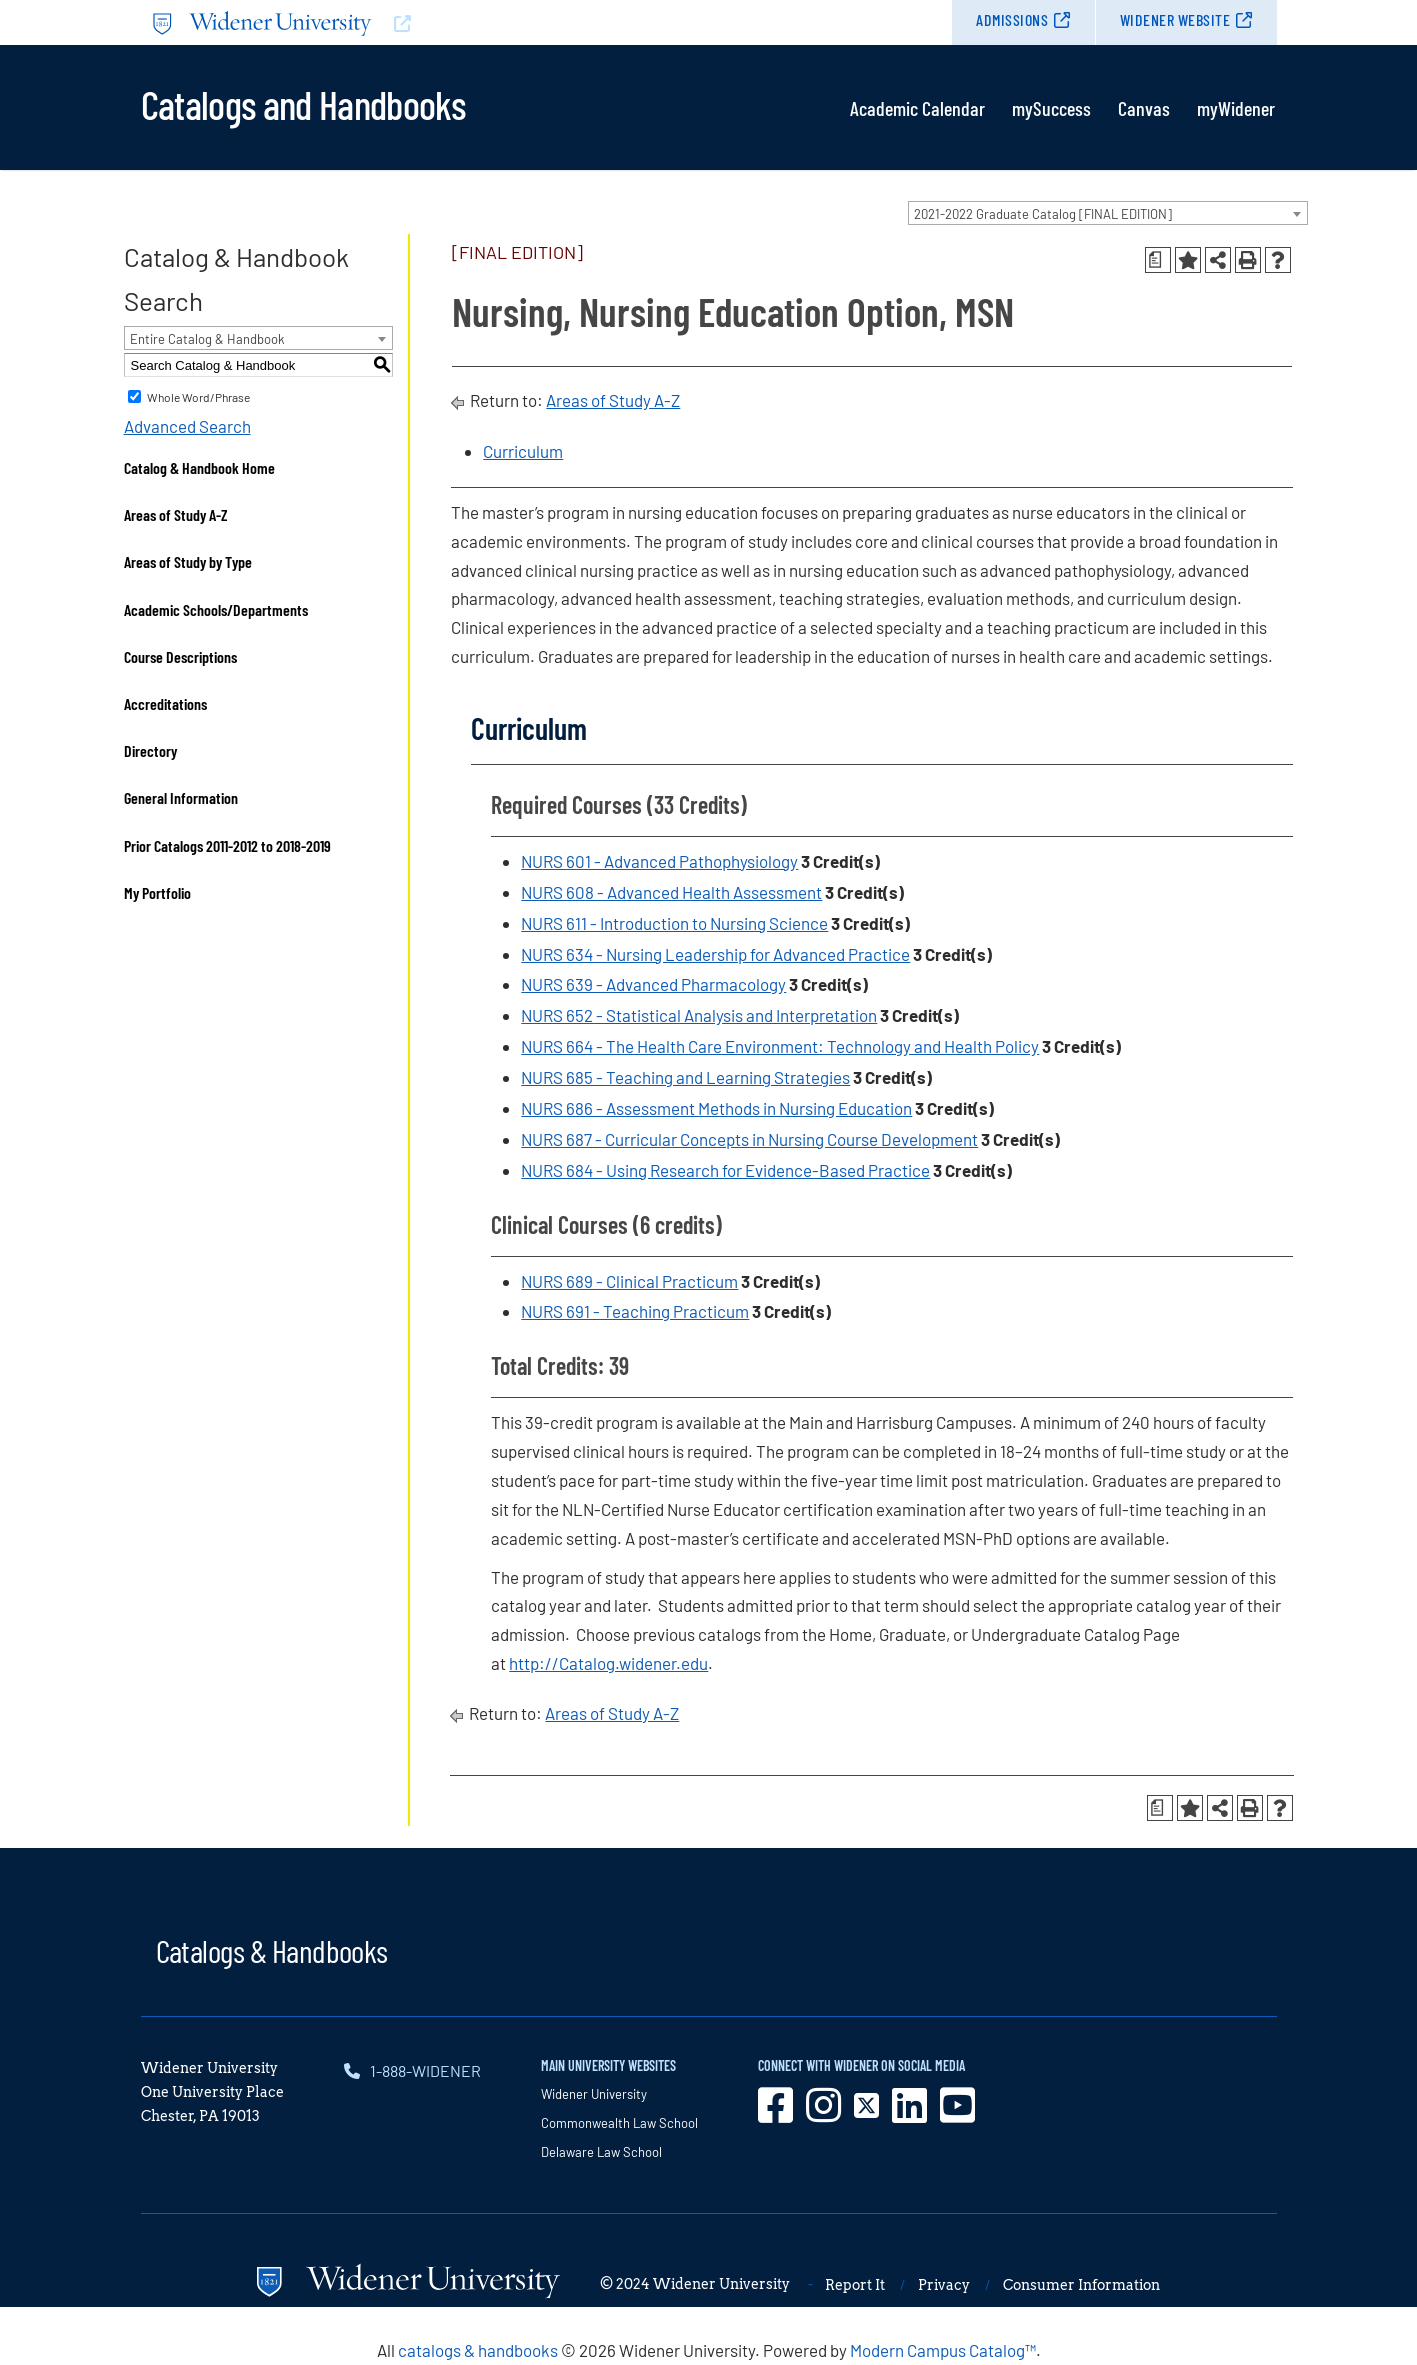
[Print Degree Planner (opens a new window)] (1158, 260)
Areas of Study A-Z (176, 514)
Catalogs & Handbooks (272, 1950)
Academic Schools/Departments (216, 609)
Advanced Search (187, 426)
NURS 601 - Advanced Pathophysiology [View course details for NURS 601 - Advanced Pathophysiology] (659, 861)
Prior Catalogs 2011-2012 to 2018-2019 (227, 845)
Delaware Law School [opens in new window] (601, 2152)
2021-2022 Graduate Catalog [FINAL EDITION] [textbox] (1043, 214)
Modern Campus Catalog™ (943, 2350)
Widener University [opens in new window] (594, 2094)
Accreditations (165, 703)
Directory (150, 750)
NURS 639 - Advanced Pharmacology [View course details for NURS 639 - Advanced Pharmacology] (653, 984)
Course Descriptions (180, 656)
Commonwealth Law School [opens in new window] (619, 2123)
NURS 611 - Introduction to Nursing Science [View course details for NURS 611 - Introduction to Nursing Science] (674, 923)
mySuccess (1051, 108)
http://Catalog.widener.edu (608, 1663)
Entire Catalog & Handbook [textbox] (207, 339)
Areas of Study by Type (188, 561)
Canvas (1144, 108)
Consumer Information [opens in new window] (1081, 2285)
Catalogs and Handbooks (303, 103)
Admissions (1012, 19)
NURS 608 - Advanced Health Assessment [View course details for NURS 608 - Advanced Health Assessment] (671, 892)
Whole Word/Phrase (198, 397)
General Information (181, 797)
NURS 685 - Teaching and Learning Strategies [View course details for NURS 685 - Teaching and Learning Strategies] (685, 1077)
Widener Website (1175, 19)
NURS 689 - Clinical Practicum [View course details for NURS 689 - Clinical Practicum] (629, 1281)
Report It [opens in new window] (855, 2285)
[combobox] (1108, 213)
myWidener (1236, 108)
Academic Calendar (917, 108)
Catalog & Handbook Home (199, 467)
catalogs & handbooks (478, 2350)
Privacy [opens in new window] (944, 2285)
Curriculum (523, 451)
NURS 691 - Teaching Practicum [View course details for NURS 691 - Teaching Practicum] (635, 1311)
